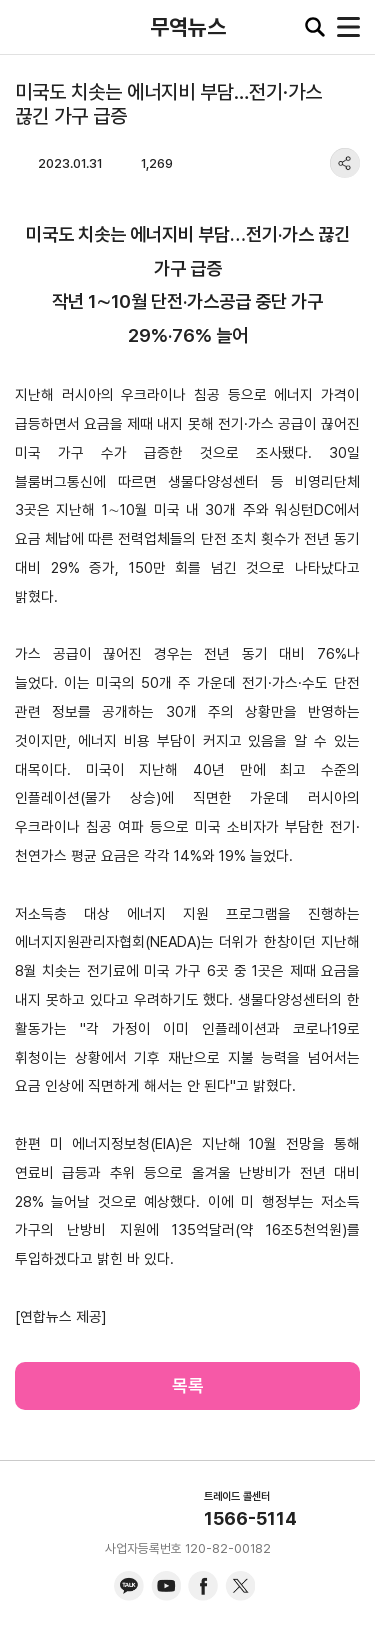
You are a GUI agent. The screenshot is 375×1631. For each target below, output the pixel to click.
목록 (188, 1385)
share (345, 163)
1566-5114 (250, 1518)
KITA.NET (30, 27)
